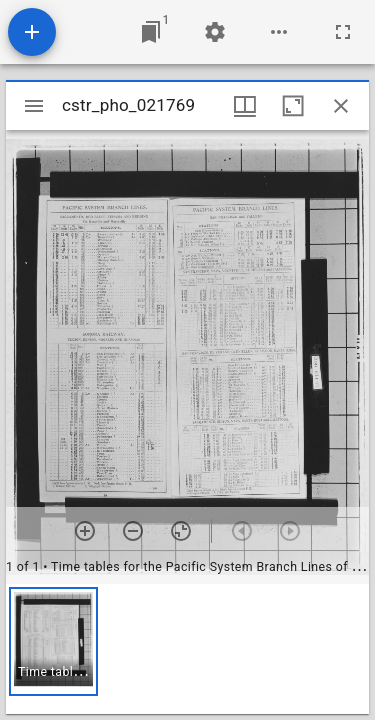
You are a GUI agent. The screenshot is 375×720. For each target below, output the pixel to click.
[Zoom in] (85, 531)
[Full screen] (343, 32)
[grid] (187, 649)
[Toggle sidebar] (34, 106)
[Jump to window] (151, 32)
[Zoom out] (133, 531)
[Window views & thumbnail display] (245, 106)
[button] (53, 641)
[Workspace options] (279, 32)
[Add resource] (32, 32)
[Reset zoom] (181, 531)
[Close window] (341, 106)
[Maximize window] (293, 106)
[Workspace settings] (215, 32)
